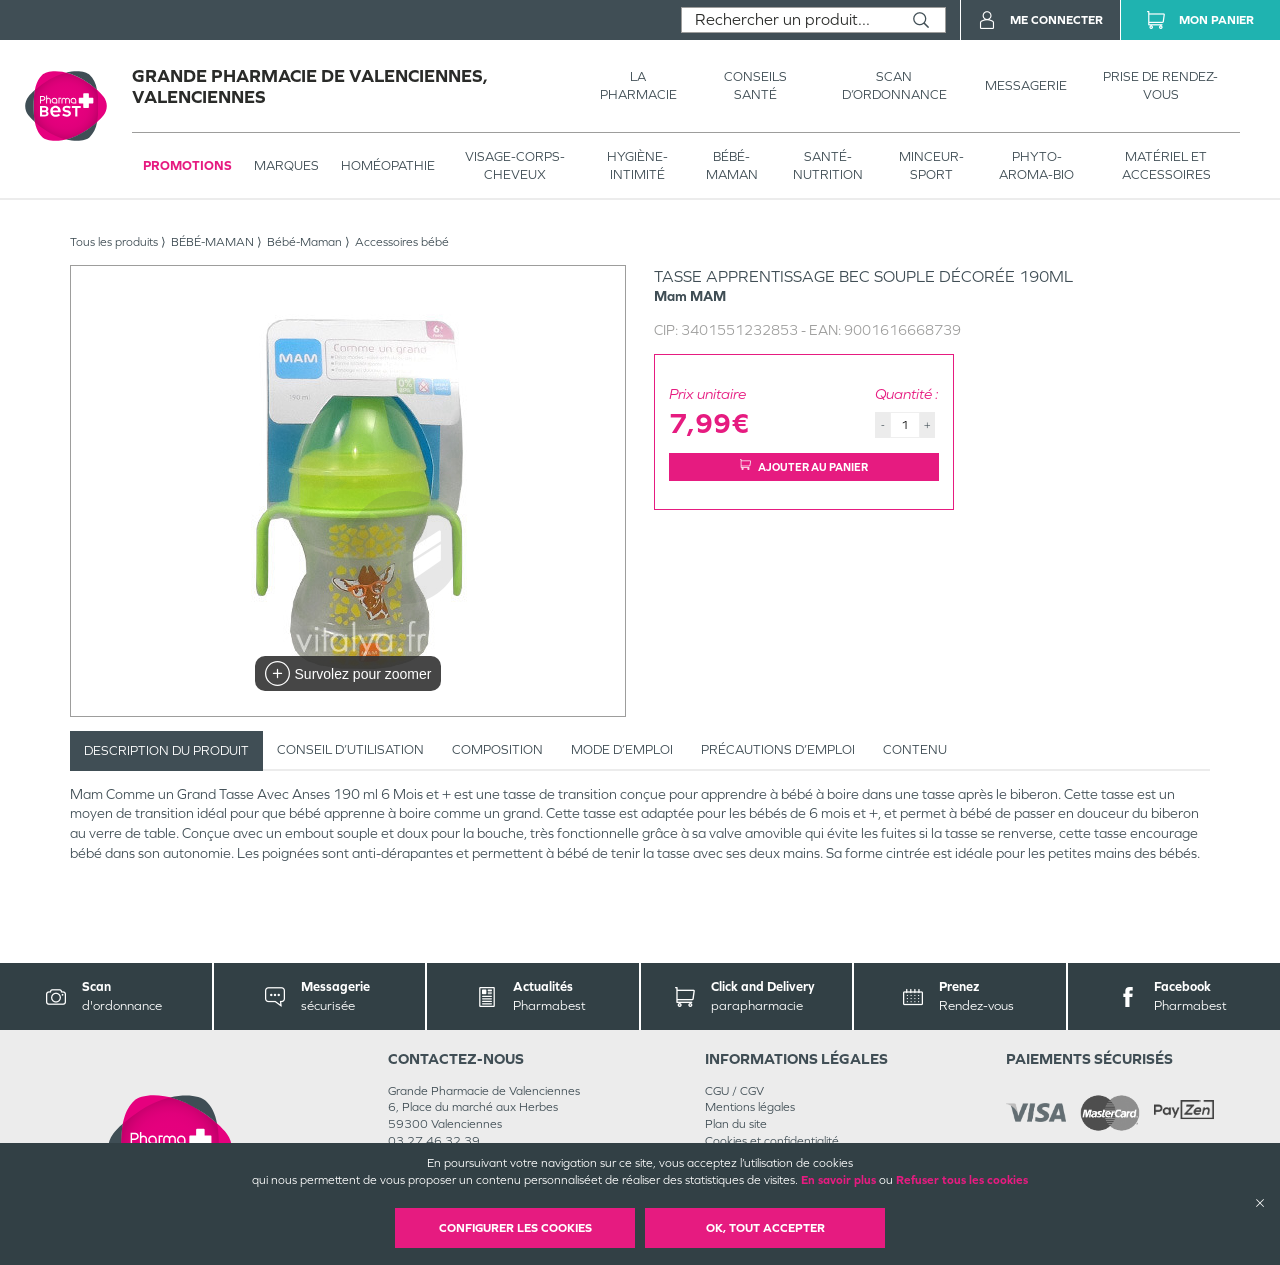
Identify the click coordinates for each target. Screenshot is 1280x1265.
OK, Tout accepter (765, 1228)
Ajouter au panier (804, 466)
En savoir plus (838, 1180)
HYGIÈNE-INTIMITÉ (637, 165)
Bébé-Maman (304, 242)
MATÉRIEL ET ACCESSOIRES (1166, 165)
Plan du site (736, 1124)
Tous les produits (114, 242)
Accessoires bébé (402, 242)
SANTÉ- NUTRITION (828, 165)
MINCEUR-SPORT (931, 165)
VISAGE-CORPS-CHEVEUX (515, 165)
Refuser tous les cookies (962, 1180)
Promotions (187, 165)
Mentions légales (750, 1107)
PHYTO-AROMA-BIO (1036, 165)
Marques (286, 165)
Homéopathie (388, 165)
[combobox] (789, 20)
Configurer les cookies (515, 1228)
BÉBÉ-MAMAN (732, 165)
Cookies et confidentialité (772, 1141)
